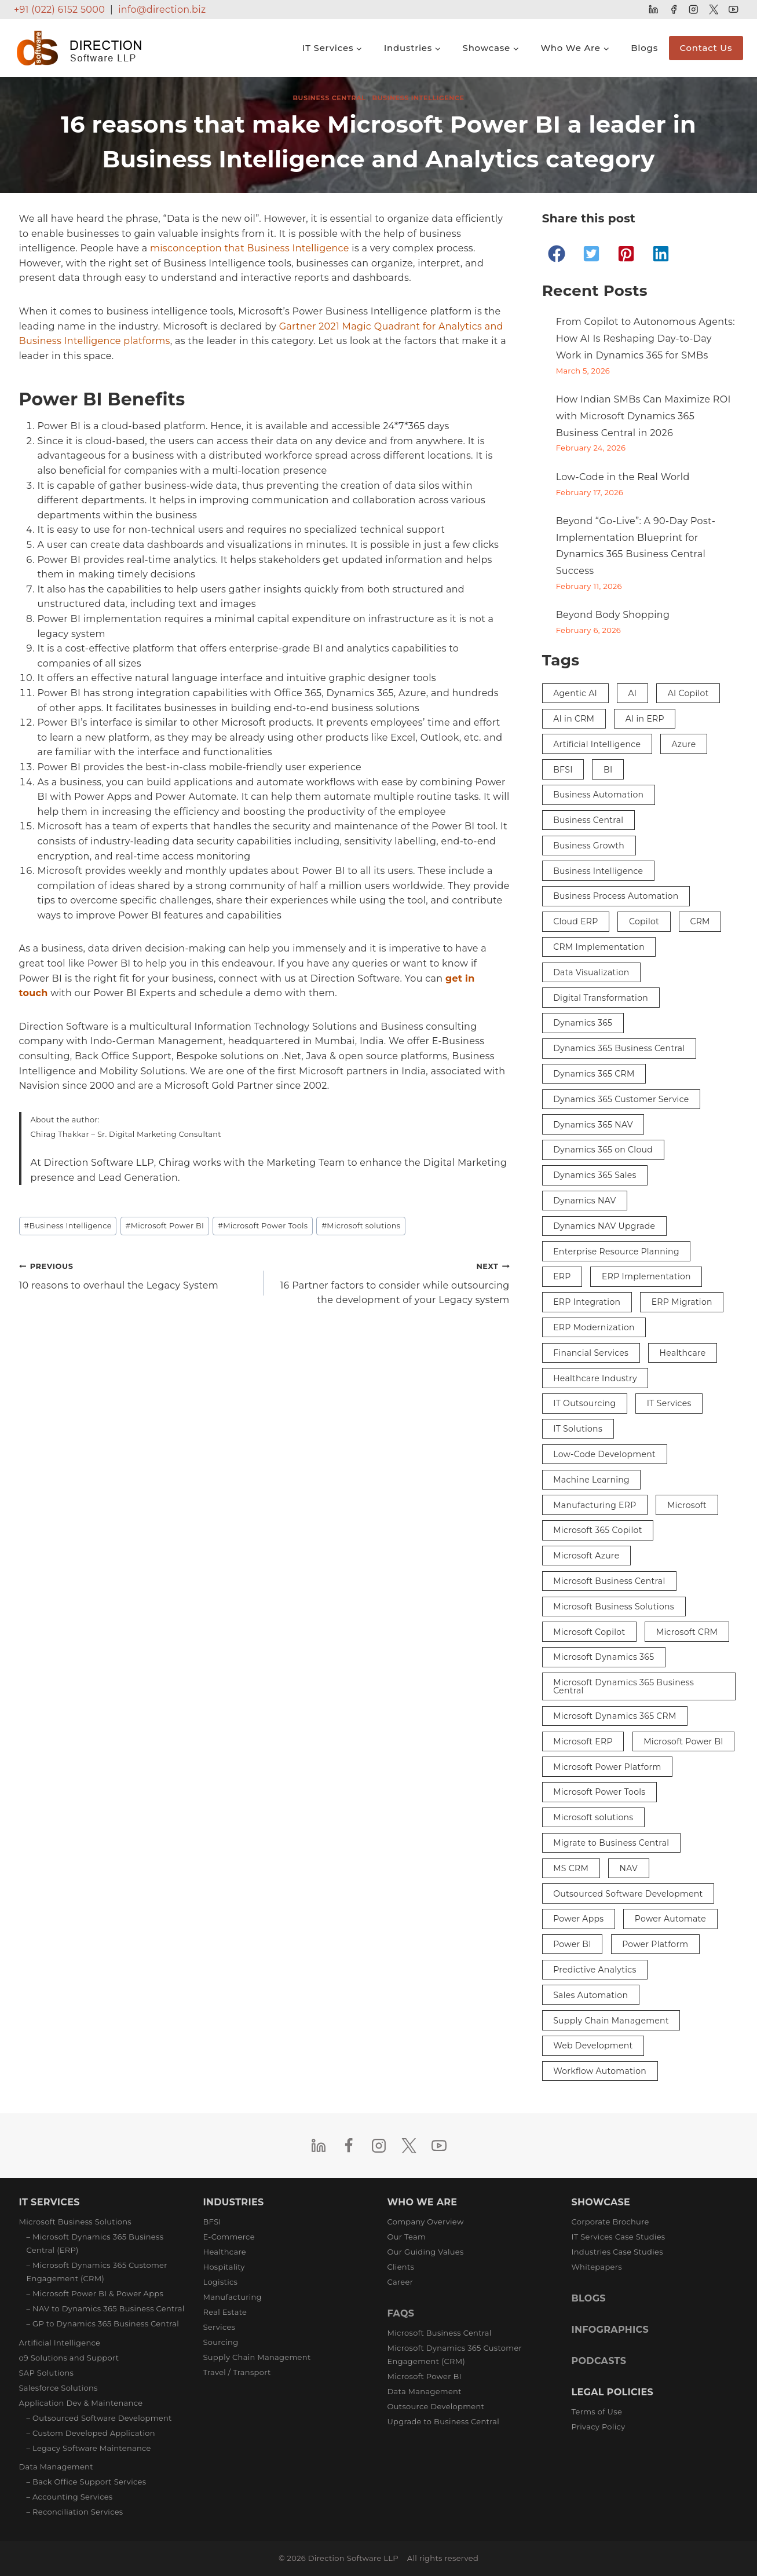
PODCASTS (599, 2360)
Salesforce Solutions (58, 2387)
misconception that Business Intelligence (249, 248)
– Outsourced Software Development (99, 2418)
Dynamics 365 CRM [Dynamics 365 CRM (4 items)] (593, 1074)
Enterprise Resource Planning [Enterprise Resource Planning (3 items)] (616, 1251)
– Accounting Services (70, 2496)
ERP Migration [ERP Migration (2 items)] (682, 1302)
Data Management (56, 2466)
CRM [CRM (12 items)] (700, 921)
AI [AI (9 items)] (632, 693)
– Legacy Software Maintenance (89, 2448)
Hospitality (224, 2266)
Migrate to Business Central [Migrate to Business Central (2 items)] (611, 1843)
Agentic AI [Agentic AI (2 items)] (575, 693)
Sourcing (221, 2342)
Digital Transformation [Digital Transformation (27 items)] (600, 998)
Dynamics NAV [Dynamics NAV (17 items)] (584, 1200)
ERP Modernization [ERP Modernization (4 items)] (594, 1327)
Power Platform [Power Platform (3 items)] (655, 1944)
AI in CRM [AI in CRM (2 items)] (573, 718)
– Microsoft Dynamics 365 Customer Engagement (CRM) (97, 2271)
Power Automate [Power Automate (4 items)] (670, 1918)
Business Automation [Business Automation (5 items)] (598, 794)
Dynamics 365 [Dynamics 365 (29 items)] (582, 1023)
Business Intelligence (418, 98)
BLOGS (589, 2298)
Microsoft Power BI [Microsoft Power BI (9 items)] (683, 1741)
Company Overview (425, 2221)
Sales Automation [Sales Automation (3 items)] (590, 1995)
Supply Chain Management (257, 2357)
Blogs (644, 47)
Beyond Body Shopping (613, 614)
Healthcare (224, 2251)
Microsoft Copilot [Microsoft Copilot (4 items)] (589, 1632)
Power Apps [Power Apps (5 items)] (578, 1918)
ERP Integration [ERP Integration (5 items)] (586, 1302)
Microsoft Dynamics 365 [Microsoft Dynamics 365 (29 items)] (603, 1657)
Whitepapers (597, 2266)
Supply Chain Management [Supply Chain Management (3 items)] (611, 2020)
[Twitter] (713, 9)
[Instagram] (693, 9)
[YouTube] (733, 9)
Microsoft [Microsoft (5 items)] (687, 1505)
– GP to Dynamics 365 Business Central (103, 2323)
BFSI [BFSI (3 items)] (563, 769)
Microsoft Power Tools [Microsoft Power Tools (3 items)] (599, 1792)
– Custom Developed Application (91, 2433)
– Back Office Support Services (87, 2481)
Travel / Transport (237, 2372)
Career (400, 2281)
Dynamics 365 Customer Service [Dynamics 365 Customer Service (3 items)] (621, 1099)
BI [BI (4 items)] (608, 769)
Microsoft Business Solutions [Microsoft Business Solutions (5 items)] (613, 1606)
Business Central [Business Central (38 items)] (588, 820)
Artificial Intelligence (60, 2342)
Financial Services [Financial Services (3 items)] (590, 1353)
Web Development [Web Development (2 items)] (592, 2045)
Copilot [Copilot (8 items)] (644, 921)
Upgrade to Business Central (443, 2421)
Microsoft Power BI (165, 1225)
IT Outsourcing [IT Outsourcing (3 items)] (584, 1403)
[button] (556, 253)
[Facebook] (673, 9)
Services (219, 2327)
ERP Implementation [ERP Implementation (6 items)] (646, 1276)
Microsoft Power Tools (263, 1225)
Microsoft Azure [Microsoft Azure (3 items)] (586, 1555)
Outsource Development (436, 2406)
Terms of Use (597, 2411)
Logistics (220, 2281)
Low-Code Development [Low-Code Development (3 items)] (604, 1454)
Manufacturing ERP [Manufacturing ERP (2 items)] (594, 1505)
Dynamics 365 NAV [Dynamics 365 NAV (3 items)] (593, 1124)
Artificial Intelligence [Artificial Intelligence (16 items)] (597, 744)
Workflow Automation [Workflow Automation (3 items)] (599, 2071)
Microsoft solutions (360, 1225)
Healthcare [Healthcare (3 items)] (683, 1353)
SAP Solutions (46, 2372)
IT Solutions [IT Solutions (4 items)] (577, 1429)
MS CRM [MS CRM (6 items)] (570, 1868)
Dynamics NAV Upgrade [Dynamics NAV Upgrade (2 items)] (604, 1226)
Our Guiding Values (425, 2251)
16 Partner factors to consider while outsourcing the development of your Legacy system (391, 1281)
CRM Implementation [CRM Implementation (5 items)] (599, 947)
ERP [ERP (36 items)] (562, 1276)
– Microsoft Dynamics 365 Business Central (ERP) (95, 2243)
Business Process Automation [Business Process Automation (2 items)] (615, 896)
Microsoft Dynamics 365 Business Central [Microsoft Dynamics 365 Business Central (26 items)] (623, 1686)
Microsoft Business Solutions (75, 2221)
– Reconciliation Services (75, 2511)
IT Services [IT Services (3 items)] (669, 1403)
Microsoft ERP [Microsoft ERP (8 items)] (583, 1741)
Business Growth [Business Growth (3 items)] (588, 845)
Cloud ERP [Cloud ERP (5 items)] (575, 921)
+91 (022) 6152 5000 (59, 9)
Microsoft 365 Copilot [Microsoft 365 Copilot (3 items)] (597, 1530)
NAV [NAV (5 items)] (629, 1868)
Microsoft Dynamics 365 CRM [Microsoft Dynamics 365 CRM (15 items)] (614, 1716)
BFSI (212, 2221)
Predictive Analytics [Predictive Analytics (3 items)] (595, 1969)
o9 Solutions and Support (69, 2357)
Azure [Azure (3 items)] (684, 744)
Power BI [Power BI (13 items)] (572, 1944)
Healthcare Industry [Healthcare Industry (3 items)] (595, 1378)
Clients (401, 2266)
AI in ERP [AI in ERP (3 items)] (645, 718)
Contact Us (705, 47)
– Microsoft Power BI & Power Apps (95, 2293)
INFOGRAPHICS (610, 2329)
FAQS (401, 2313)
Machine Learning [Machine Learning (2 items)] (591, 1479)
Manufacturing (232, 2296)
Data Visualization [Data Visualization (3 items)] (591, 972)
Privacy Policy (599, 2426)
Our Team (406, 2236)
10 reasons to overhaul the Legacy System (137, 1274)
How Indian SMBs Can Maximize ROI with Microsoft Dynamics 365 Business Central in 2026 (643, 416)
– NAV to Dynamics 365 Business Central (106, 2308)
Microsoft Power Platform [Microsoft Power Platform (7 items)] (607, 1767)
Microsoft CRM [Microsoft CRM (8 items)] (687, 1632)
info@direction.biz (162, 9)
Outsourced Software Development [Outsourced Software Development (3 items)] (628, 1894)
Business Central (328, 98)
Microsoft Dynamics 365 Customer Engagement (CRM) (454, 2354)
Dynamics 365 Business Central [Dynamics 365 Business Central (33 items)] (619, 1048)
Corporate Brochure (610, 2221)
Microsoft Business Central (439, 2332)
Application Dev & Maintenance (81, 2402)
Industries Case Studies (617, 2251)
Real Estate (225, 2312)
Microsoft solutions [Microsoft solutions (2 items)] (593, 1817)
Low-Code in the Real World (623, 476)
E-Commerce (229, 2236)
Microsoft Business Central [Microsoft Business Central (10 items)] (609, 1581)
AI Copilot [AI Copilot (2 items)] (688, 693)
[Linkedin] (653, 9)
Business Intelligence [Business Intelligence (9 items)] (598, 871)
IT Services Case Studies (618, 2236)
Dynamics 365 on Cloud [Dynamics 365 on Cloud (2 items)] (603, 1149)
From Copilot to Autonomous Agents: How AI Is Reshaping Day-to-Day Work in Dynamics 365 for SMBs (645, 338)
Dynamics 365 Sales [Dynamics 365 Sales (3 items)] (595, 1175)
